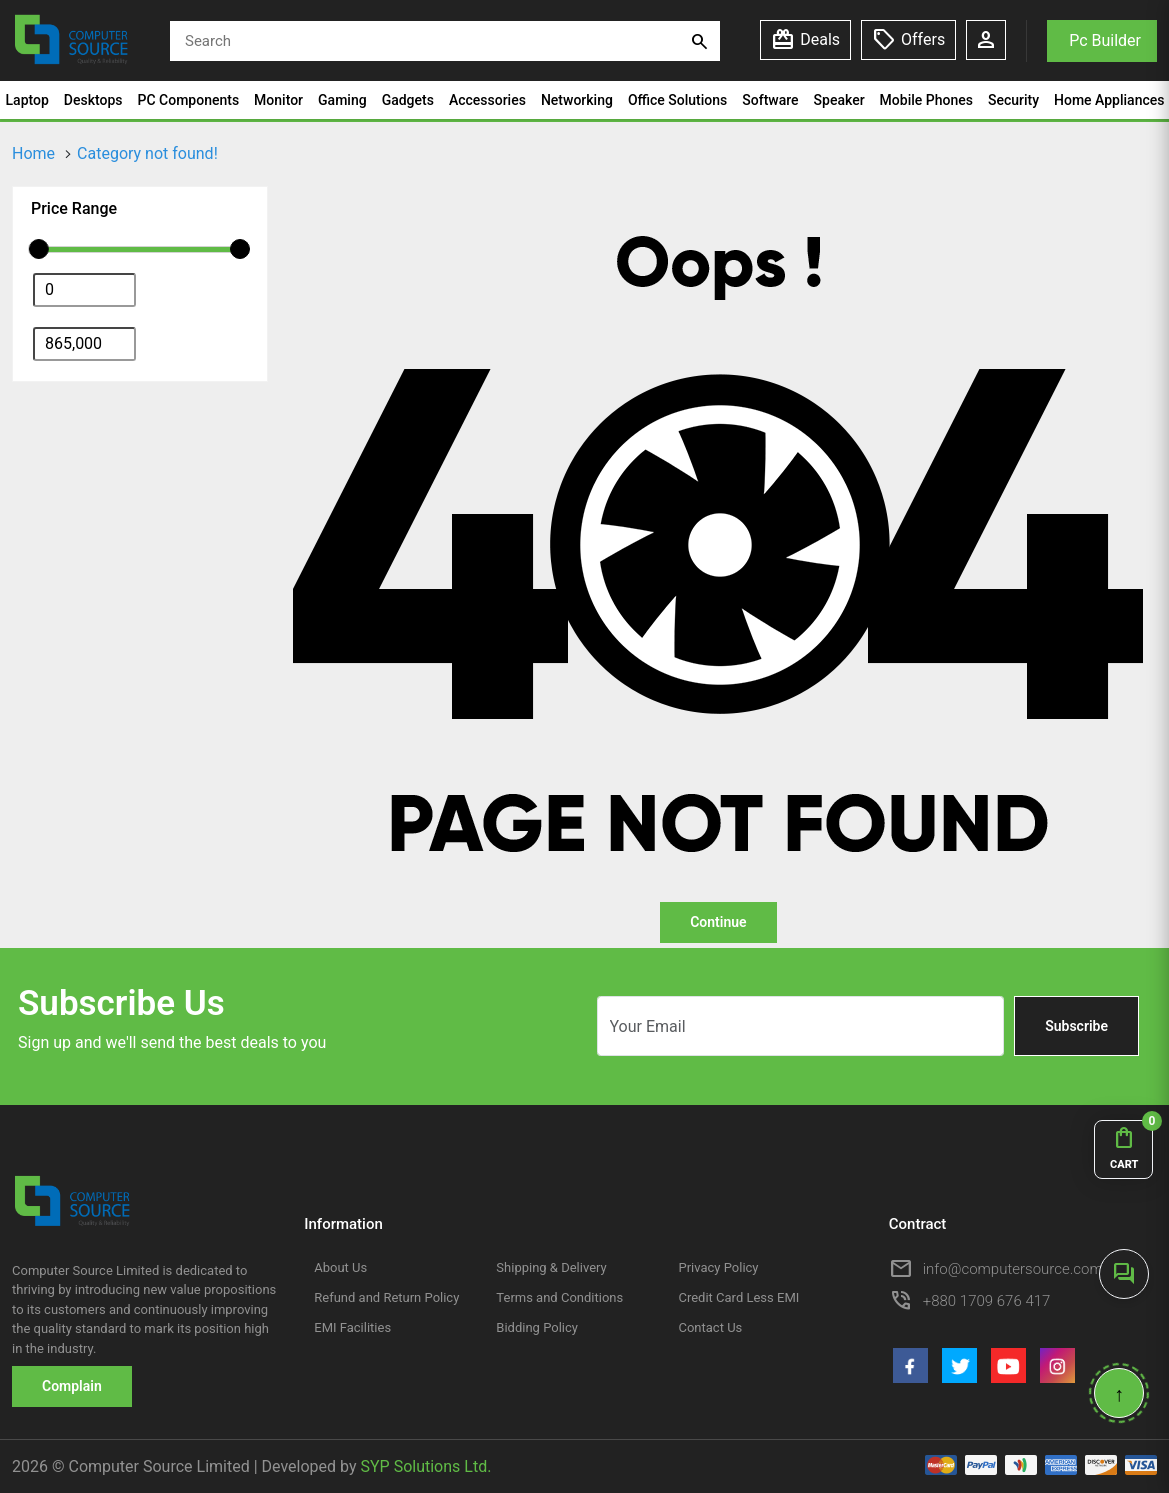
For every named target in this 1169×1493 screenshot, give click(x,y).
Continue (718, 922)
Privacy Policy (718, 1267)
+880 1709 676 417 (987, 1301)
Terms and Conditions (559, 1297)
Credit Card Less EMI (738, 1297)
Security (1013, 100)
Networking (577, 100)
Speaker (839, 100)
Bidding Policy (537, 1327)
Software (770, 100)
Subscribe (1076, 1026)
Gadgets (408, 100)
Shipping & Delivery (551, 1267)
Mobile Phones (926, 100)
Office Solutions (677, 100)
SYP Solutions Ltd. (425, 1466)
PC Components (189, 100)
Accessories (487, 100)
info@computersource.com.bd (1023, 1269)
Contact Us (710, 1327)
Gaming (342, 100)
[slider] (39, 249)
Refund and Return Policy (386, 1297)
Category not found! (147, 153)
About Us (340, 1267)
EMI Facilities (352, 1327)
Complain (72, 1386)
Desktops (93, 100)
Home (33, 153)
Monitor (278, 100)
